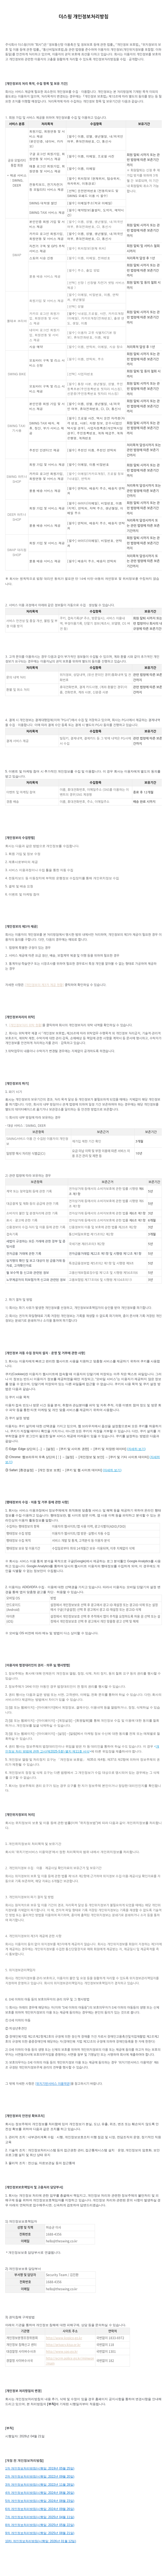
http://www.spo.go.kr (62, 2351)
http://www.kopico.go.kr (64, 2338)
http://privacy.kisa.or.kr (63, 2344)
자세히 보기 (136, 1449)
